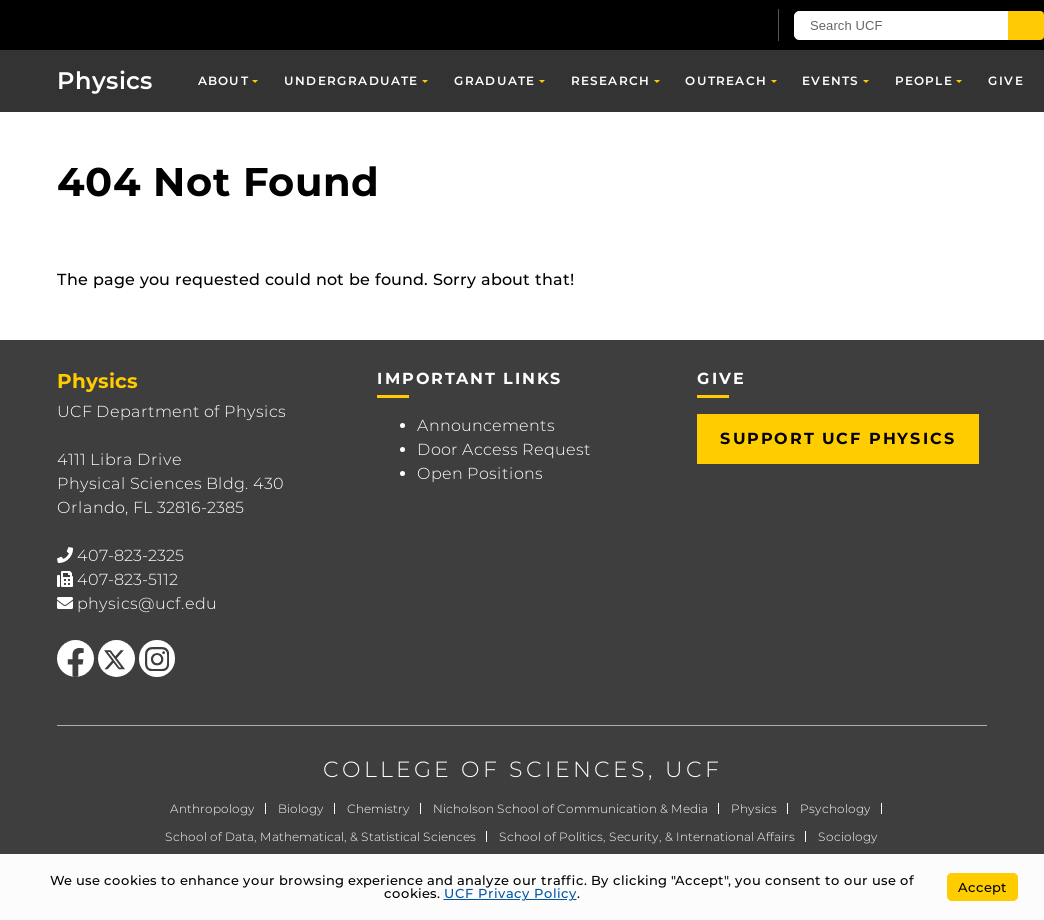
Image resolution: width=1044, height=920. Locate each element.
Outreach (726, 80)
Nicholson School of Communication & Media (570, 808)
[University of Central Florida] (148, 24)
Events (830, 80)
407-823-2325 (130, 555)
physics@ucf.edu (147, 603)
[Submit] (1026, 25)
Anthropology (212, 808)
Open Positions (480, 473)
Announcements (486, 425)
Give (1006, 80)
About (223, 80)
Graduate (495, 80)
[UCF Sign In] (701, 26)
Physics (105, 80)
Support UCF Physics (838, 438)
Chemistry (378, 808)
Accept (982, 887)
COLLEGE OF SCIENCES (485, 769)
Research (611, 80)
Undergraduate (351, 80)
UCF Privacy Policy (510, 893)
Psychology (835, 808)
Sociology (848, 836)
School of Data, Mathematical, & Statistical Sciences (320, 836)
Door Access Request (504, 449)
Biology (301, 808)
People (924, 80)
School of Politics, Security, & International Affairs (647, 836)
